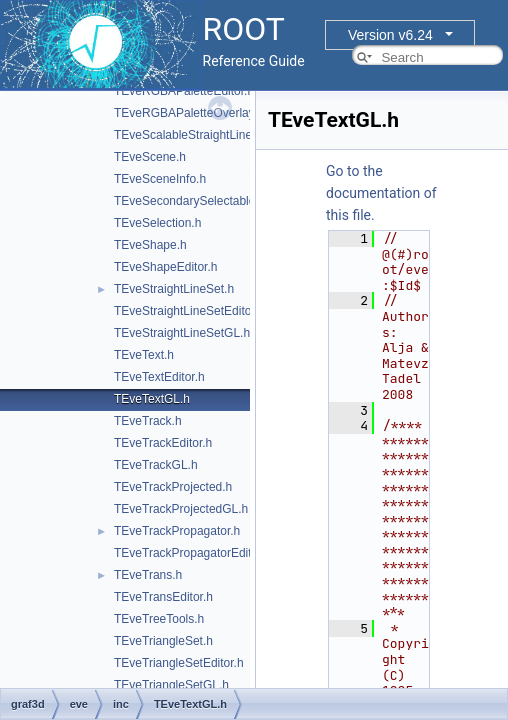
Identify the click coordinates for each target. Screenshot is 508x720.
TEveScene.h (150, 157)
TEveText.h (144, 355)
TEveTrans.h (148, 575)
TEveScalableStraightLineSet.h (197, 135)
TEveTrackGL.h (156, 465)
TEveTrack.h (148, 421)
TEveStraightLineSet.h (174, 289)
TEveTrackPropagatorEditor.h (193, 553)
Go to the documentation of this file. (381, 193)
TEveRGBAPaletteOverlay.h (189, 113)
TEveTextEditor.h (159, 377)
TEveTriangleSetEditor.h (179, 663)
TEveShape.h (150, 245)
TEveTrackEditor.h (163, 443)
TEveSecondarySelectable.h (189, 201)
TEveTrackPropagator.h (177, 531)
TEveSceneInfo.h (160, 179)
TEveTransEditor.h (163, 597)
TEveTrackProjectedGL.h (181, 509)
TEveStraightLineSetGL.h (182, 333)
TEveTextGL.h (152, 399)
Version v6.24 (390, 35)
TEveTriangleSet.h (163, 641)
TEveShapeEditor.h (165, 267)
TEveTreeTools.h (159, 619)
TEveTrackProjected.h (173, 487)
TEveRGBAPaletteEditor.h (184, 91)
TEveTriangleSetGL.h (171, 685)
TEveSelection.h (157, 223)
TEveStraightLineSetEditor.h (189, 311)
